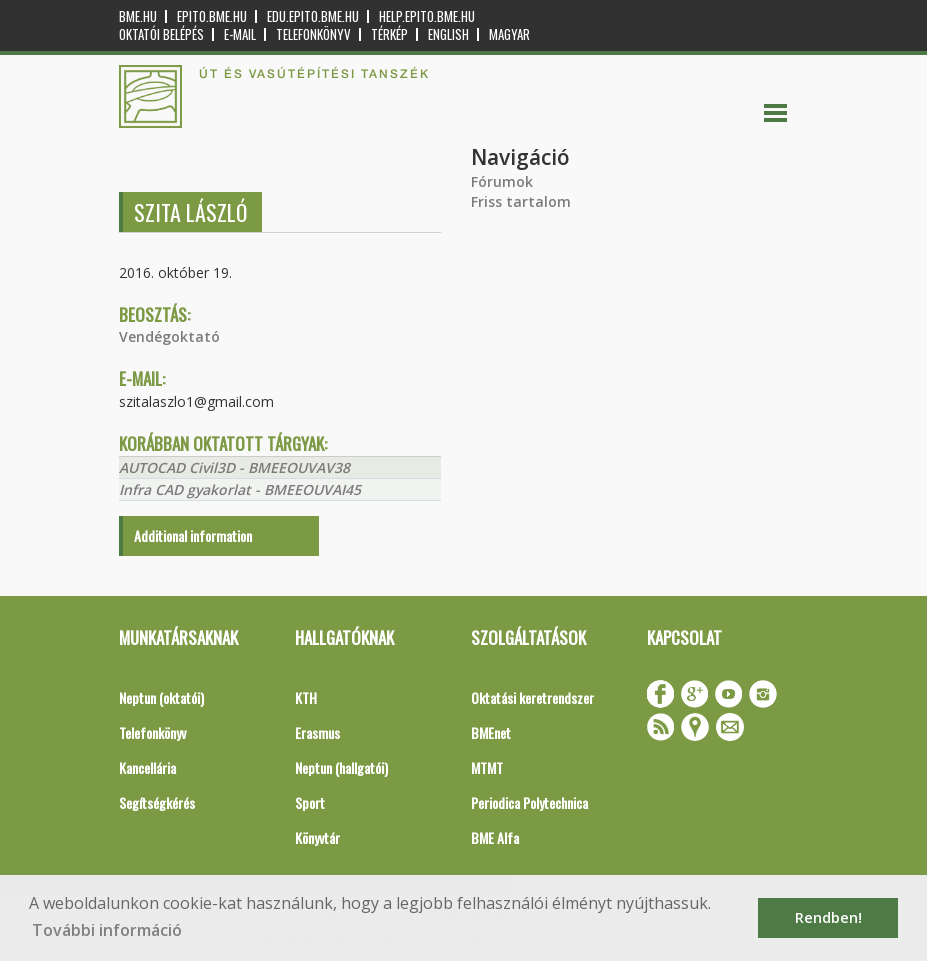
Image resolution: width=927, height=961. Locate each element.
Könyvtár (317, 837)
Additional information (193, 535)
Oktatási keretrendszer (532, 697)
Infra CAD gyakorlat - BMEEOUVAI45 (240, 489)
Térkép (389, 34)
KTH (306, 697)
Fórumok (502, 181)
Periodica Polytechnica (529, 802)
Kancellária (147, 767)
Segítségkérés (157, 802)
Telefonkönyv (313, 34)
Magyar (509, 34)
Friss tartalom (521, 201)
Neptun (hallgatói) (341, 767)
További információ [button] (107, 930)
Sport (310, 802)
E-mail (240, 34)
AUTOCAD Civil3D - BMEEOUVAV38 (234, 467)
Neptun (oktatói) (161, 697)
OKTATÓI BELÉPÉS (161, 34)
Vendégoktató (169, 336)
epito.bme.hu (212, 16)
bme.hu (138, 16)
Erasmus (317, 732)
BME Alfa (495, 837)
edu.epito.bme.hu (313, 16)
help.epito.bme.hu (427, 16)
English (448, 34)
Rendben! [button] (828, 917)
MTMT (487, 767)
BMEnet (491, 732)
